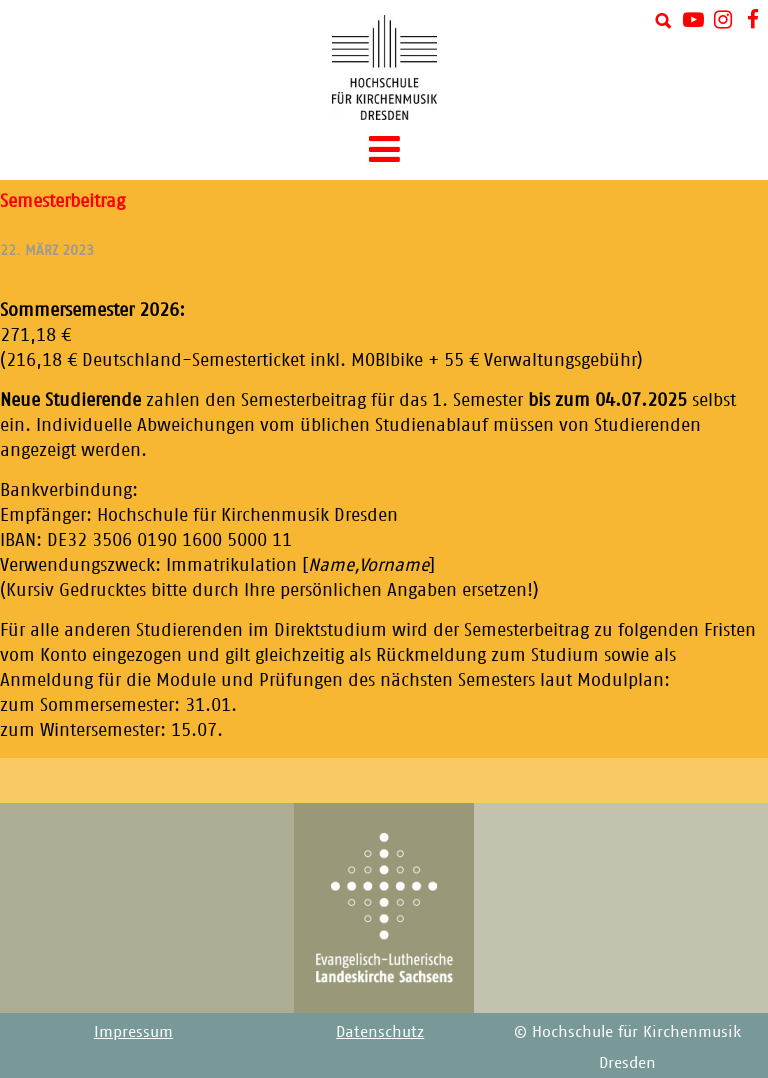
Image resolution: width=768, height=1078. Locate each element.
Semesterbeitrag (62, 201)
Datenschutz (380, 1031)
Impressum (133, 1031)
